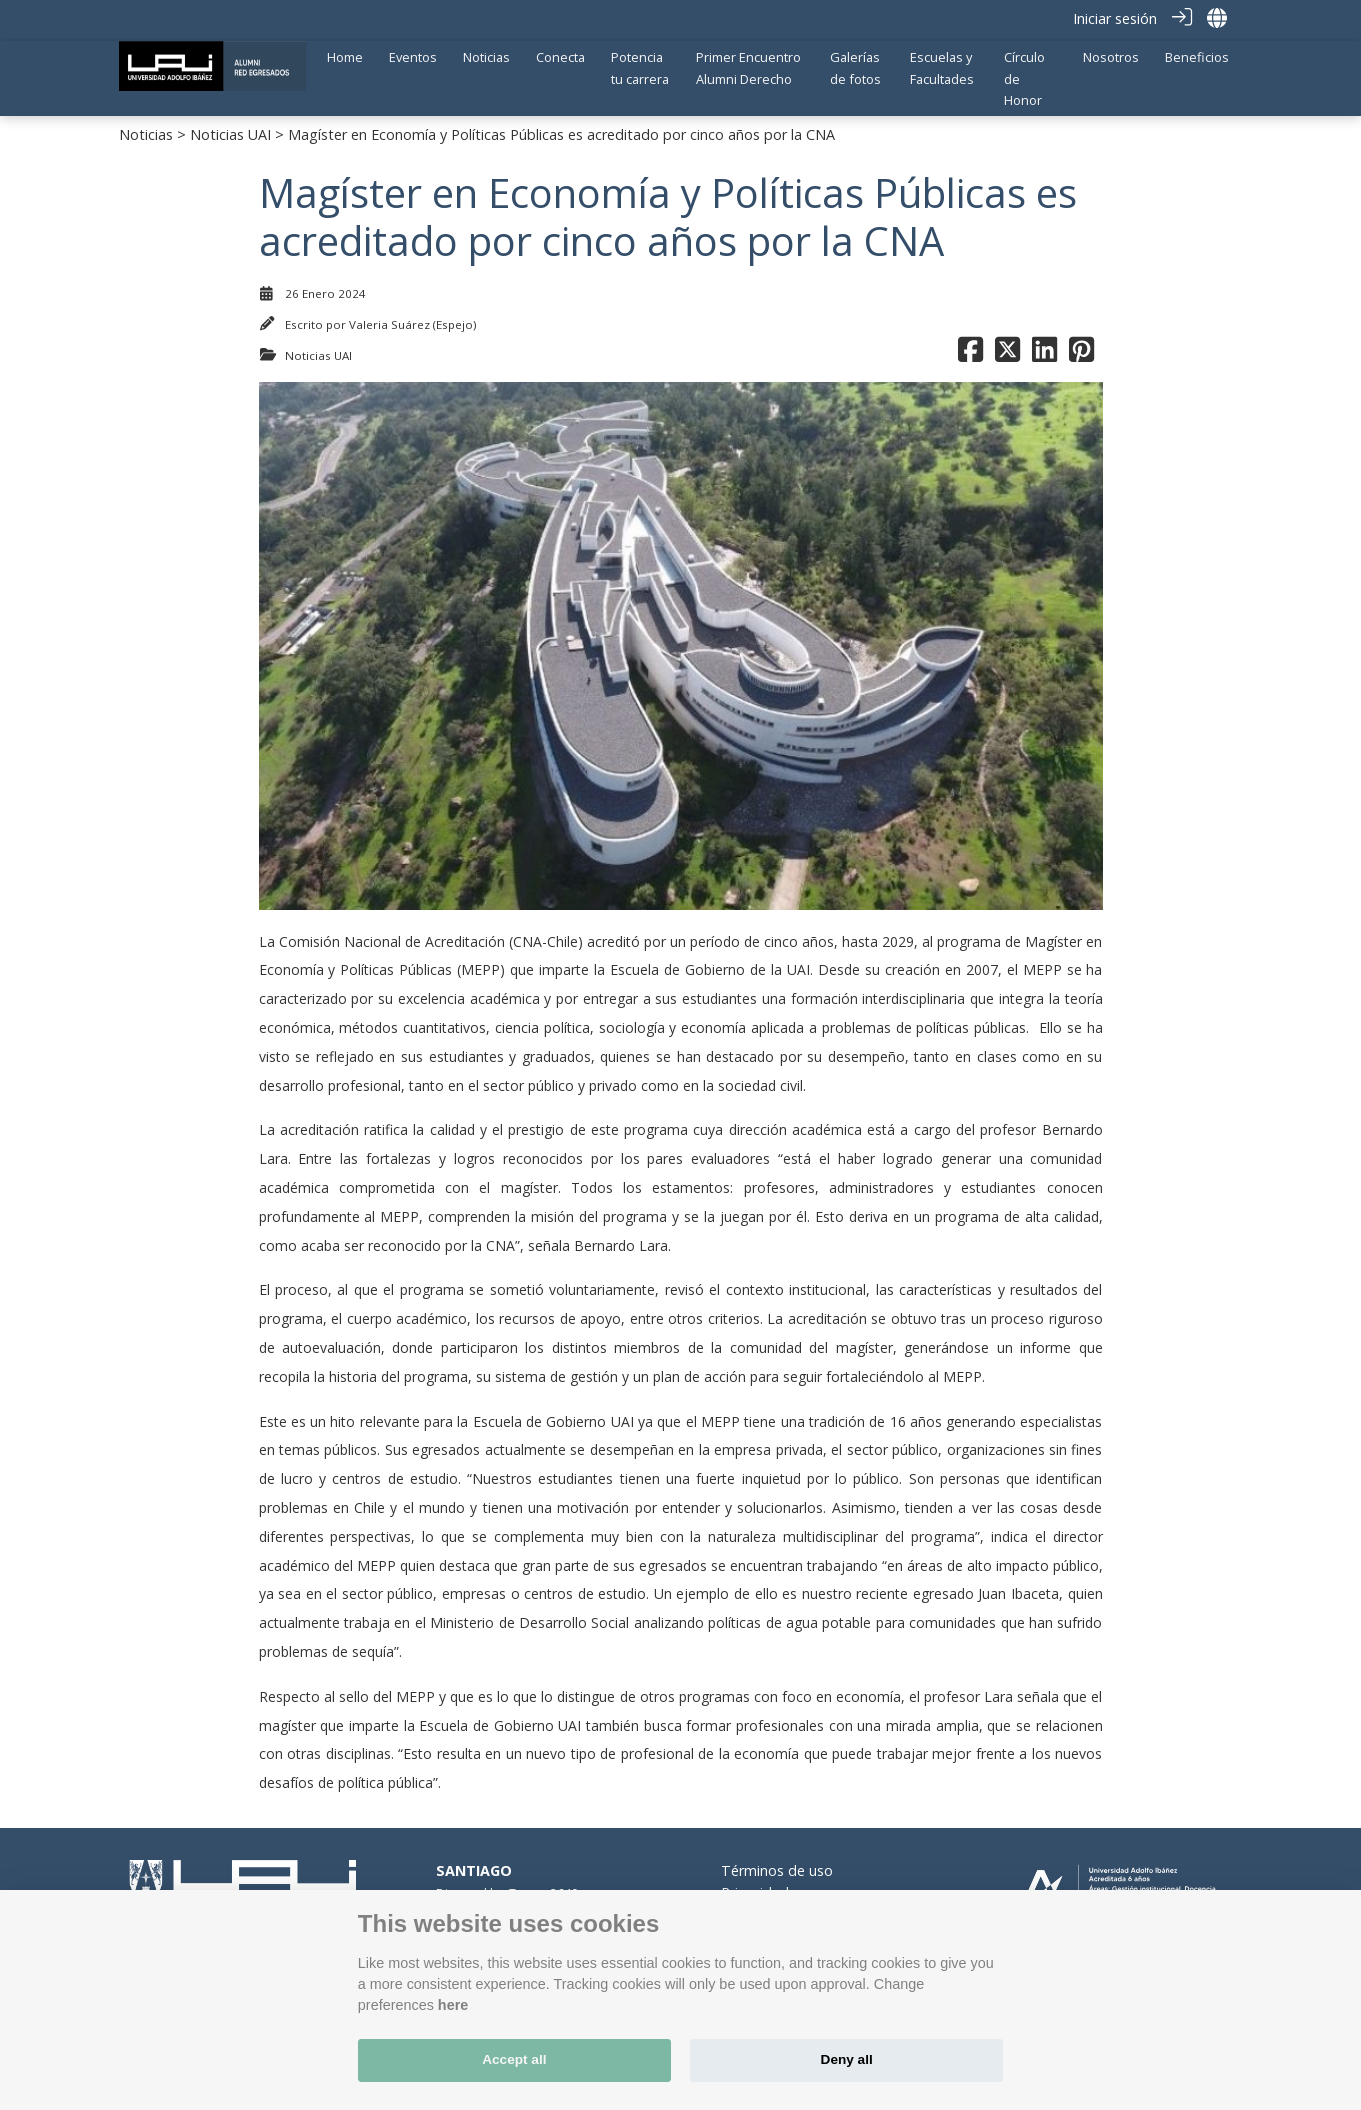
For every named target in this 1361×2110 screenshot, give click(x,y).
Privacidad (755, 1888)
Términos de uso (777, 1866)
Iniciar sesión (1115, 18)
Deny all (847, 2059)
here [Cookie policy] (453, 2005)
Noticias (146, 130)
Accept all (514, 2059)
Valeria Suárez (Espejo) (412, 320)
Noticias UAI (230, 130)
